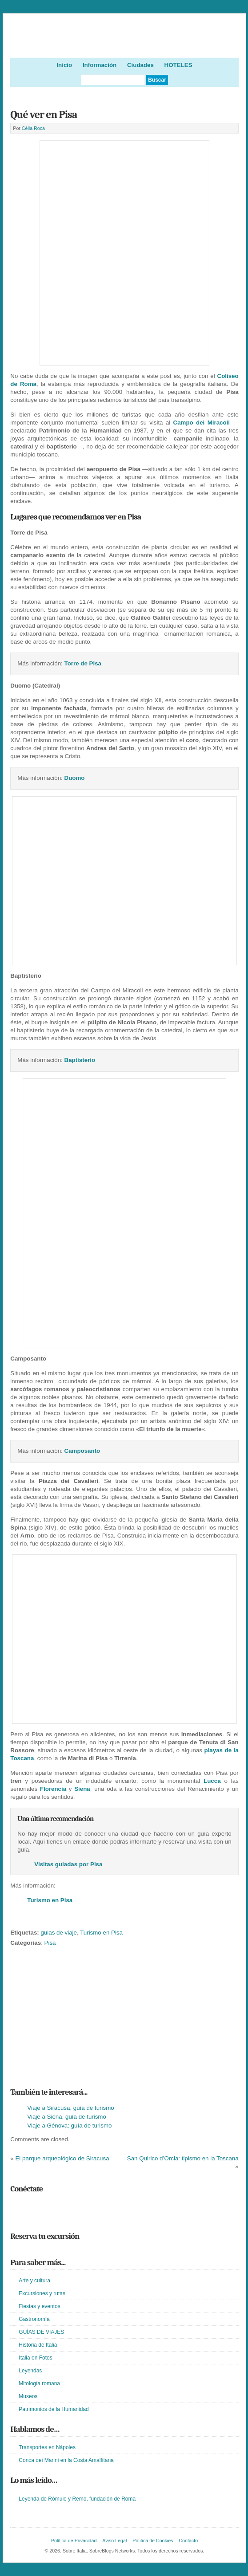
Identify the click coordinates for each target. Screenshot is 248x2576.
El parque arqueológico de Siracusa (62, 2158)
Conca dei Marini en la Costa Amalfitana (66, 2460)
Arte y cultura (34, 2280)
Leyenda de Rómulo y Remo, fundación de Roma (77, 2499)
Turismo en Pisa (101, 1932)
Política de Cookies (152, 2540)
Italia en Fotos (35, 2358)
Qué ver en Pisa (43, 114)
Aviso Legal (114, 2540)
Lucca (212, 1781)
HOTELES (178, 65)
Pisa (50, 1942)
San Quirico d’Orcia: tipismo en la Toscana (183, 2158)
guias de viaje (58, 1932)
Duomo (74, 778)
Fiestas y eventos (39, 2306)
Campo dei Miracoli (201, 422)
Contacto (188, 2540)
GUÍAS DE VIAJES (41, 2332)
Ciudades (140, 65)
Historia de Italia (38, 2345)
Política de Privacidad (73, 2540)
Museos (28, 2396)
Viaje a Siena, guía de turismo (66, 2116)
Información (99, 65)
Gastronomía (34, 2319)
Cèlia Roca (33, 128)
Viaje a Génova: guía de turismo (69, 2125)
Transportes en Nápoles (47, 2447)
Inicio (64, 65)
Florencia (53, 1789)
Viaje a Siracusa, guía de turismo (70, 2107)
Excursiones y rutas (42, 2293)
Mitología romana (39, 2383)
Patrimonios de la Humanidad (53, 2409)
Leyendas (30, 2371)
